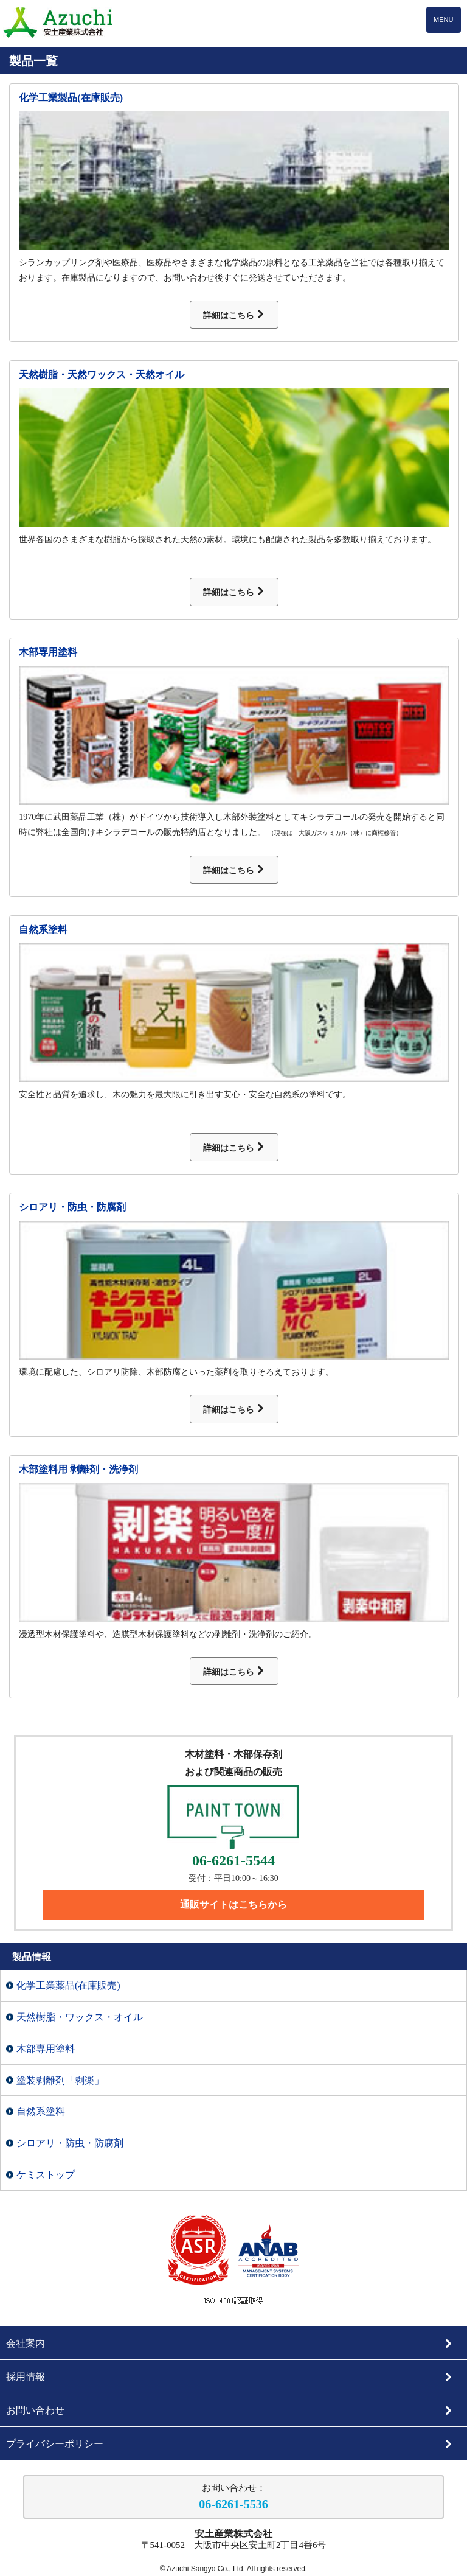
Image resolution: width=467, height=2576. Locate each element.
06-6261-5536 (233, 2504)
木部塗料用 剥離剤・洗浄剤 (78, 1469)
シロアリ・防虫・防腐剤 (72, 1207)
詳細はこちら (234, 314)
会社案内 (229, 2343)
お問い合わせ (229, 2410)
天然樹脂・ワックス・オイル (79, 2017)
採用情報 (229, 2376)
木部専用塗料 (48, 652)
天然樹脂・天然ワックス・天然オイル (101, 374)
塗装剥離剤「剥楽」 (60, 2080)
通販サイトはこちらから (233, 1904)
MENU (443, 19)
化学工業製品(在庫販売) (71, 97)
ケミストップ (45, 2174)
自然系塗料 (43, 929)
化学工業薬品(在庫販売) (68, 1985)
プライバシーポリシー (229, 2443)
